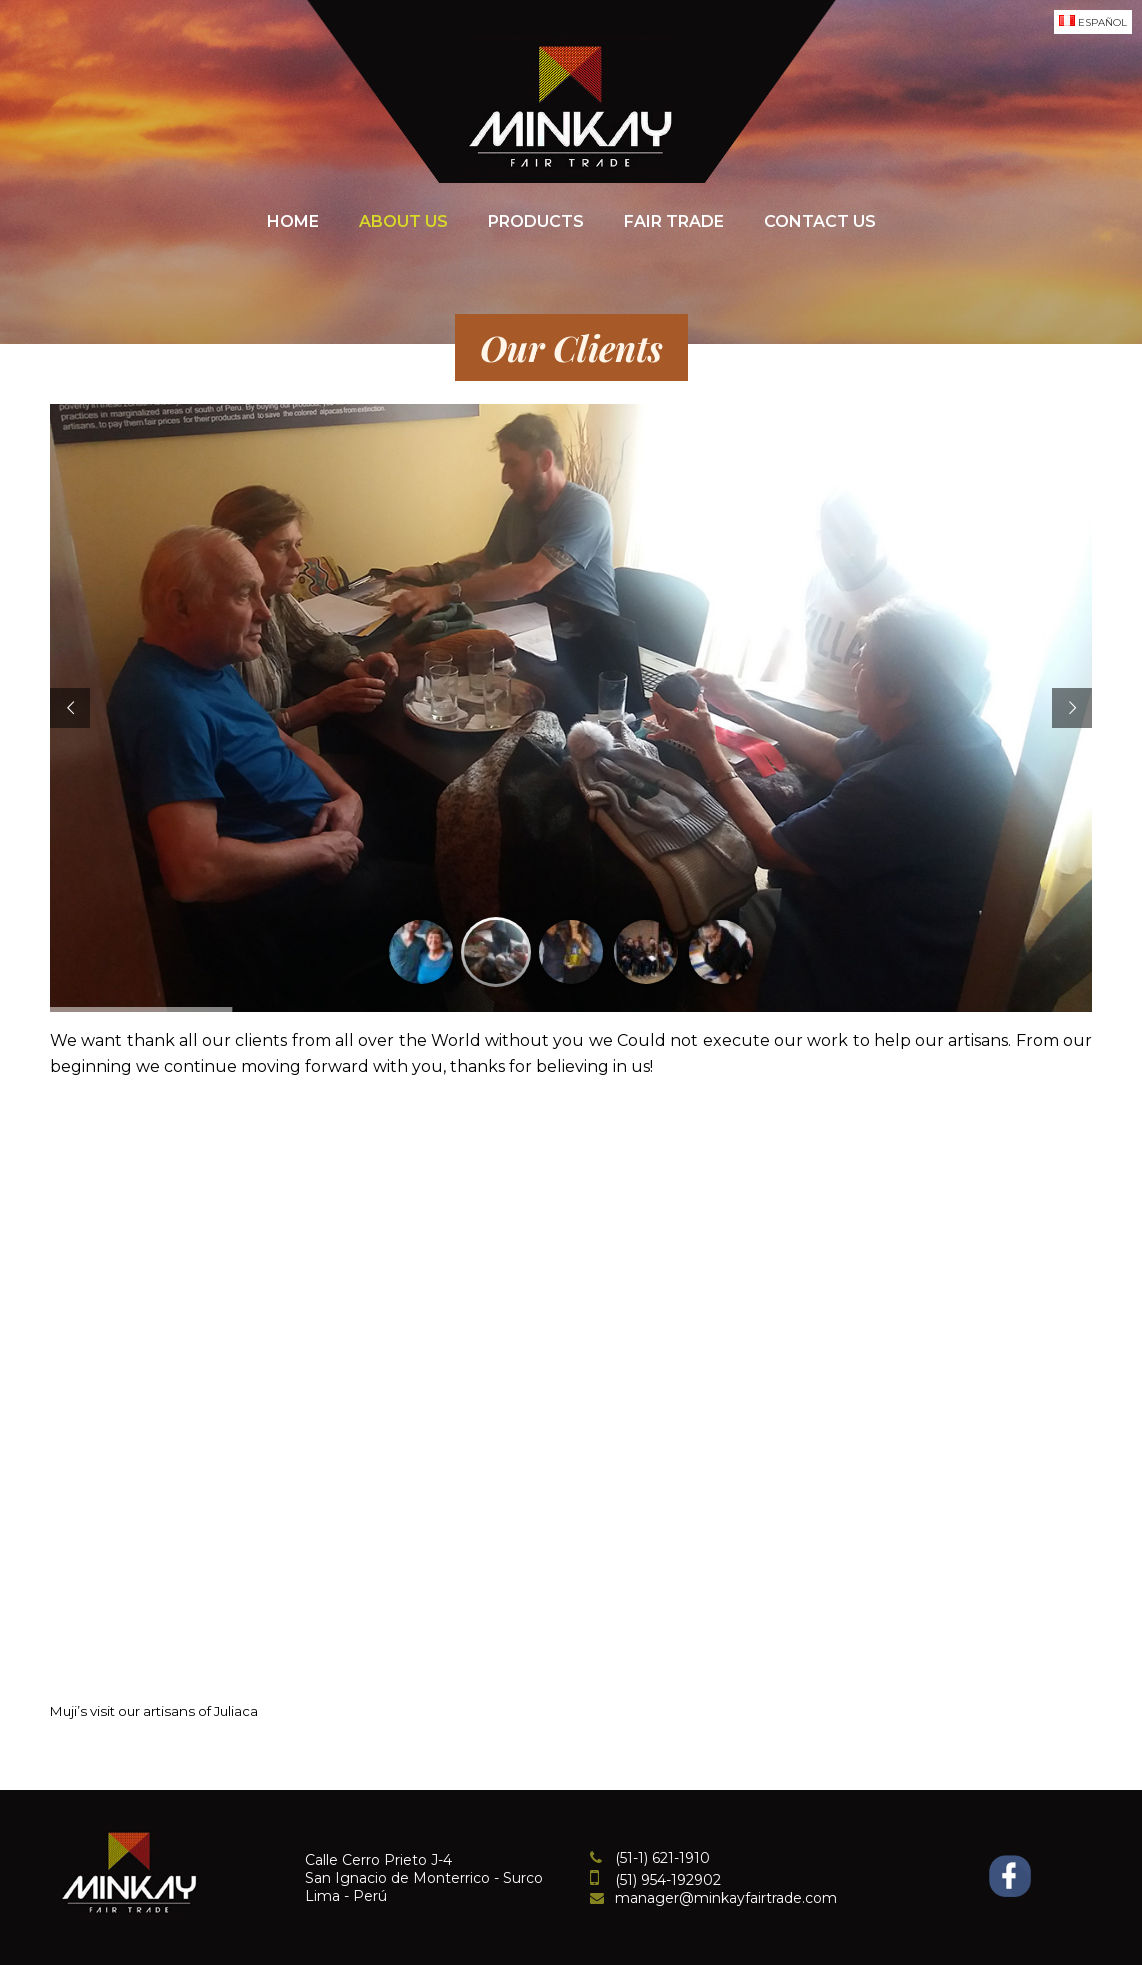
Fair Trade (674, 221)
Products (536, 221)
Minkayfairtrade (571, 105)
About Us (403, 221)
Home (293, 221)
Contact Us (820, 221)
